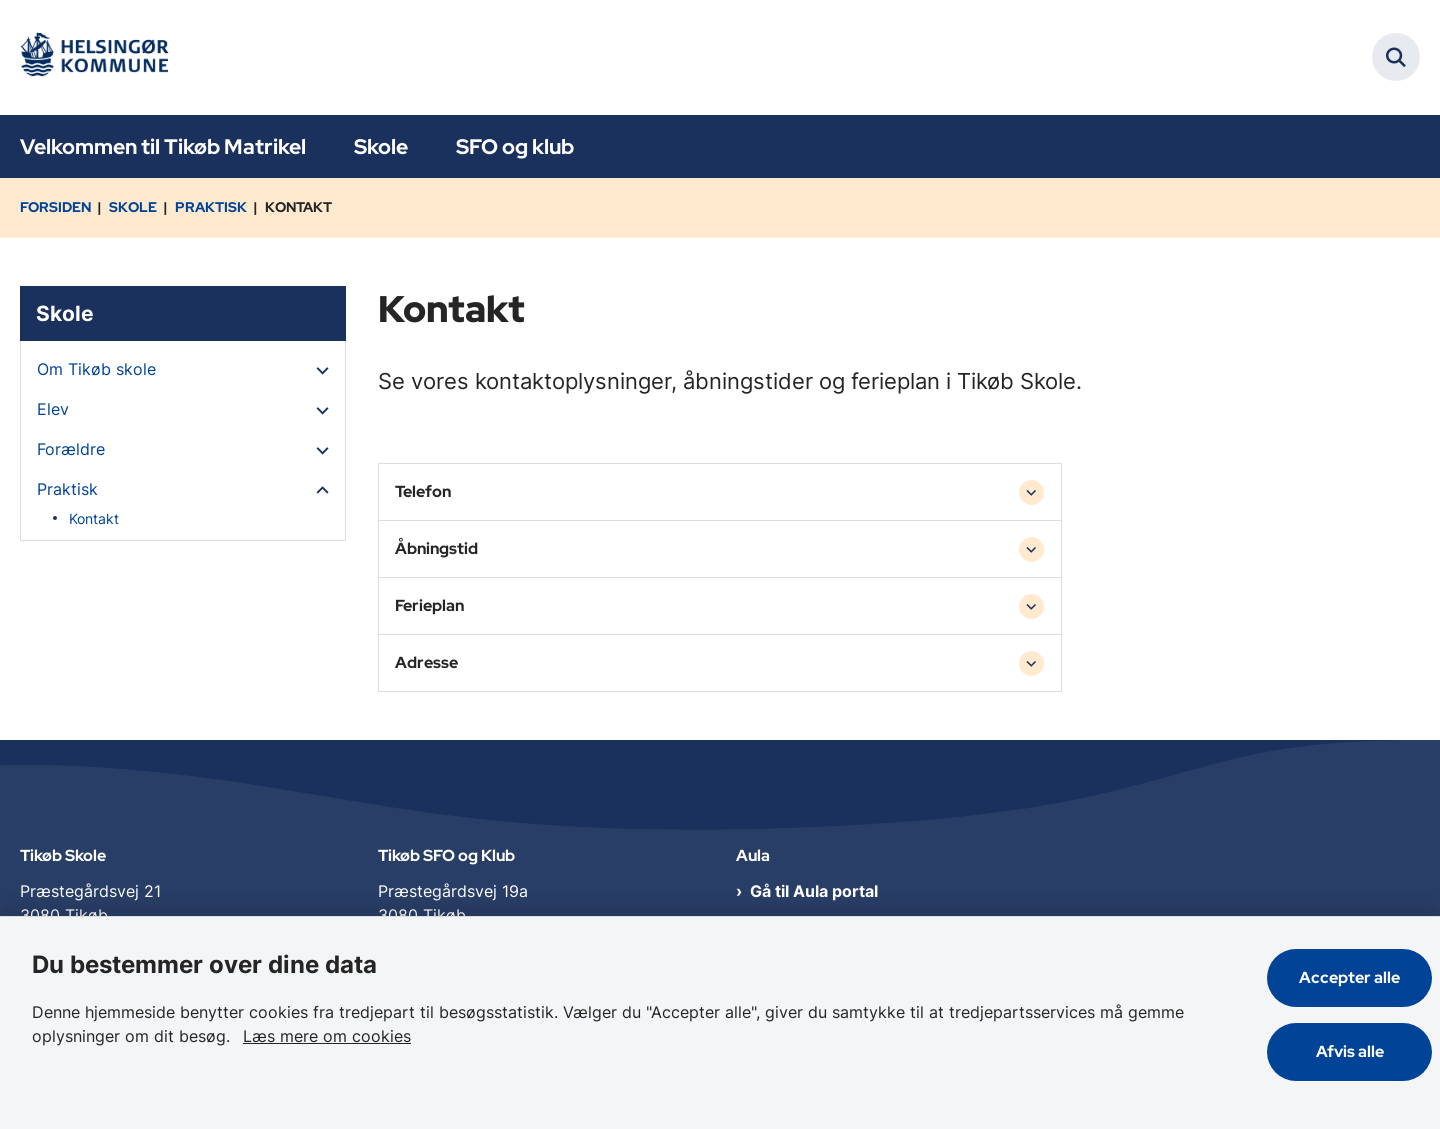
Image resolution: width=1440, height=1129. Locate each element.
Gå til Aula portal (814, 893)
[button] (317, 370)
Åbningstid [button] (436, 548)
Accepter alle (1349, 977)
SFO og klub (515, 146)
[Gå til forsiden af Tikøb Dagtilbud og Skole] (100, 57)
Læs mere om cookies (327, 1036)
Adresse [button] (426, 662)
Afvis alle (1350, 1051)
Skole (381, 146)
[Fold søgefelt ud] (1396, 57)
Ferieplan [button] (429, 605)
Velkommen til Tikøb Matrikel (163, 146)
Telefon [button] (423, 491)
